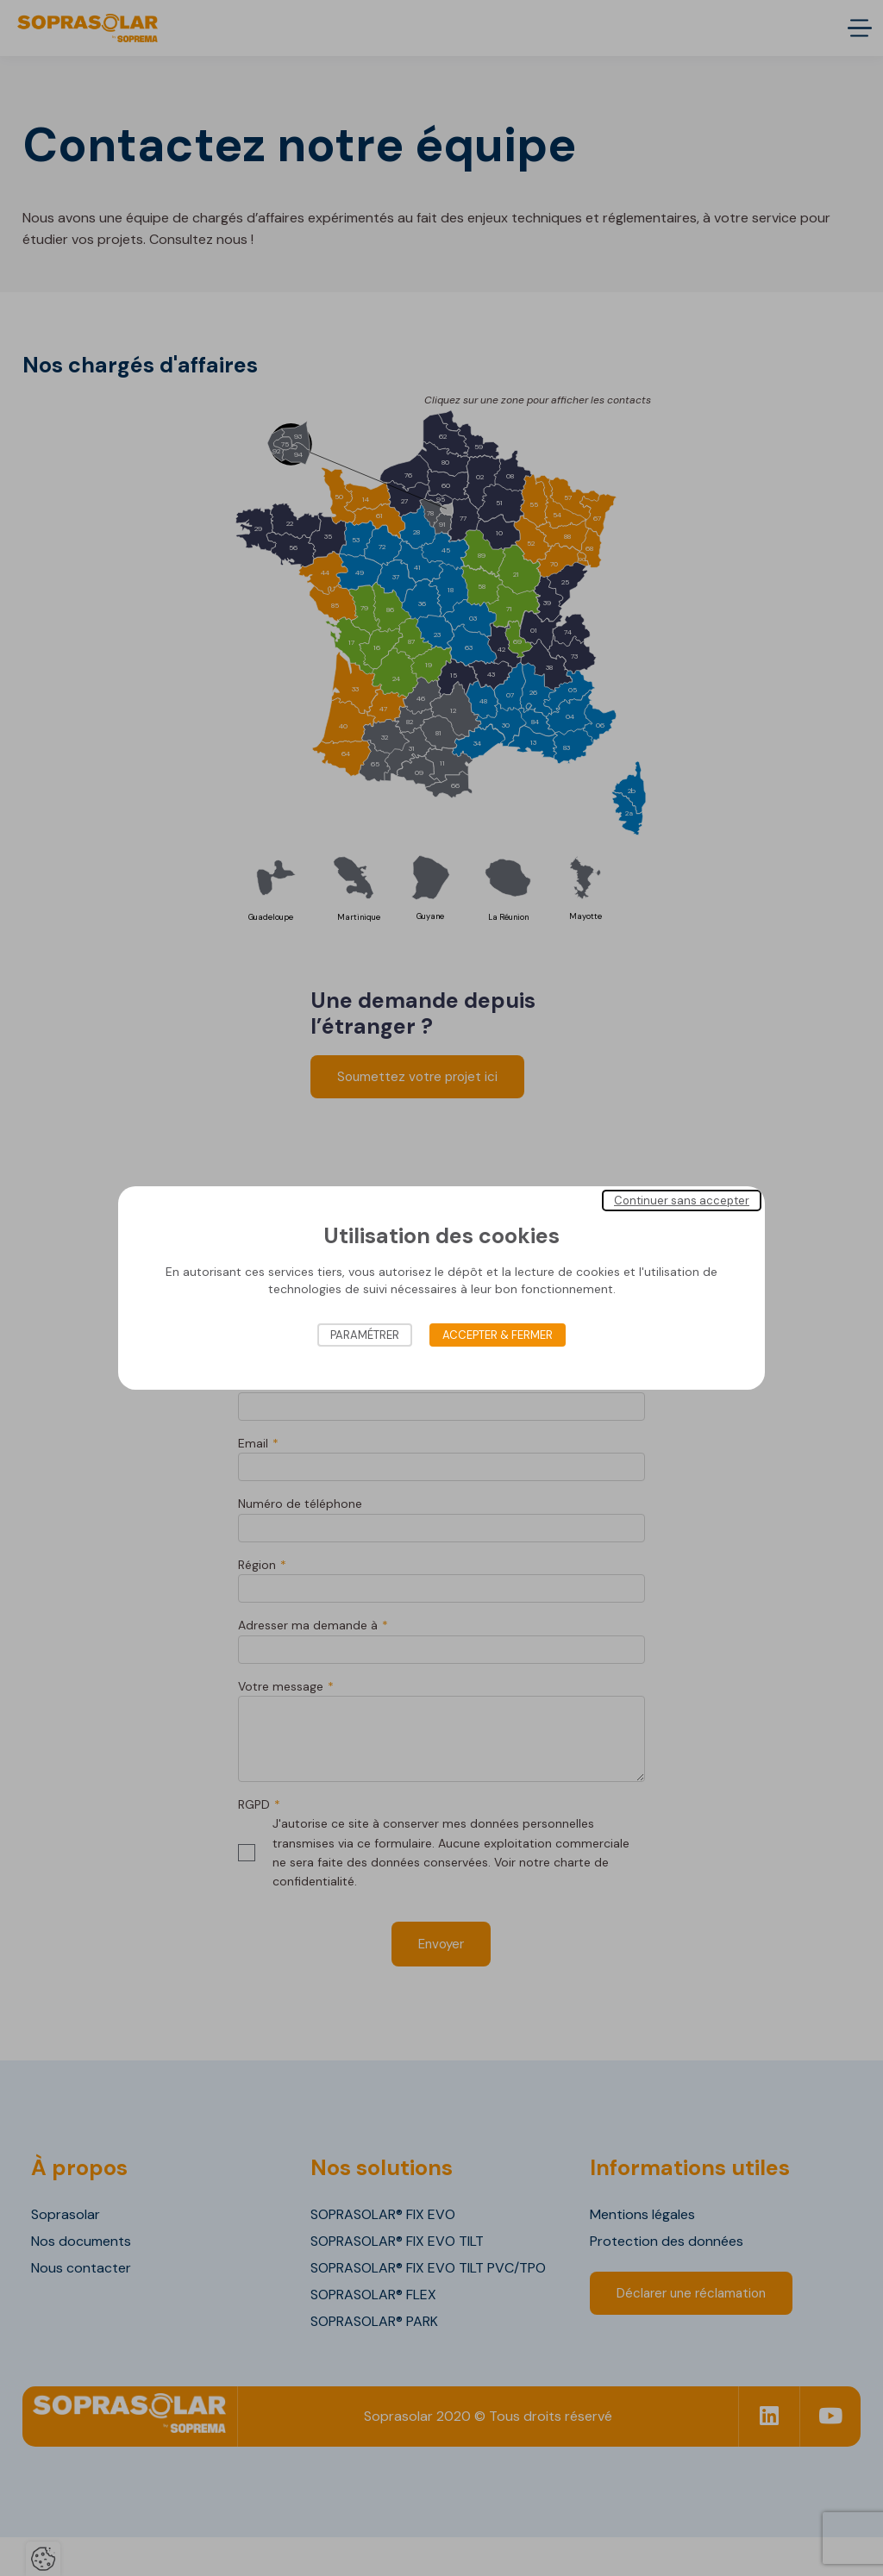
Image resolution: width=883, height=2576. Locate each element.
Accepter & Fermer (497, 1335)
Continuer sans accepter (681, 1200)
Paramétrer (364, 1335)
